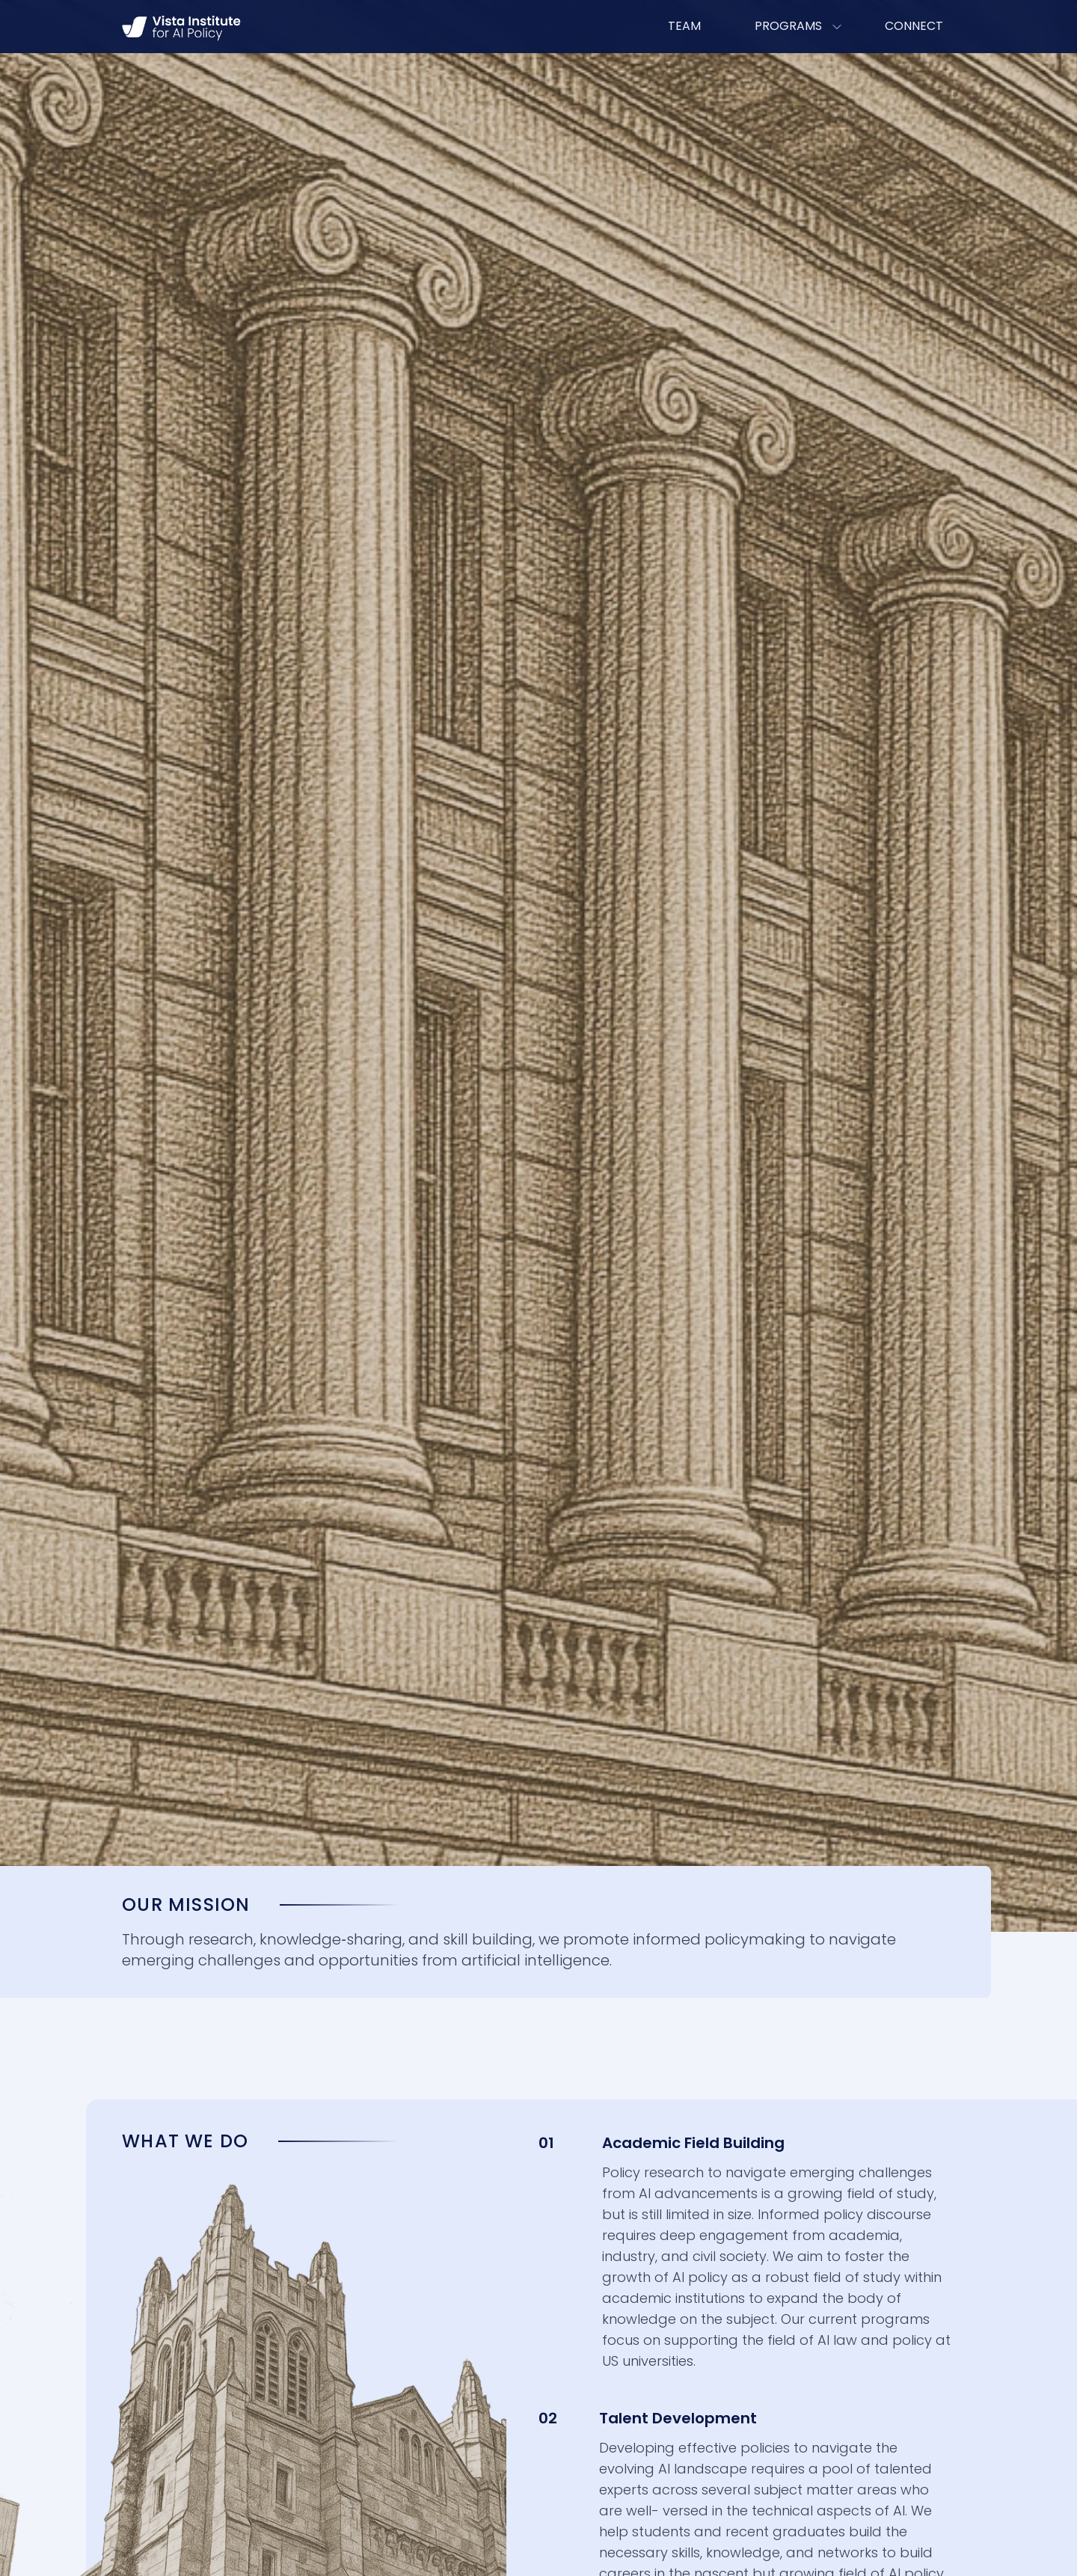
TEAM (684, 25)
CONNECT (914, 25)
